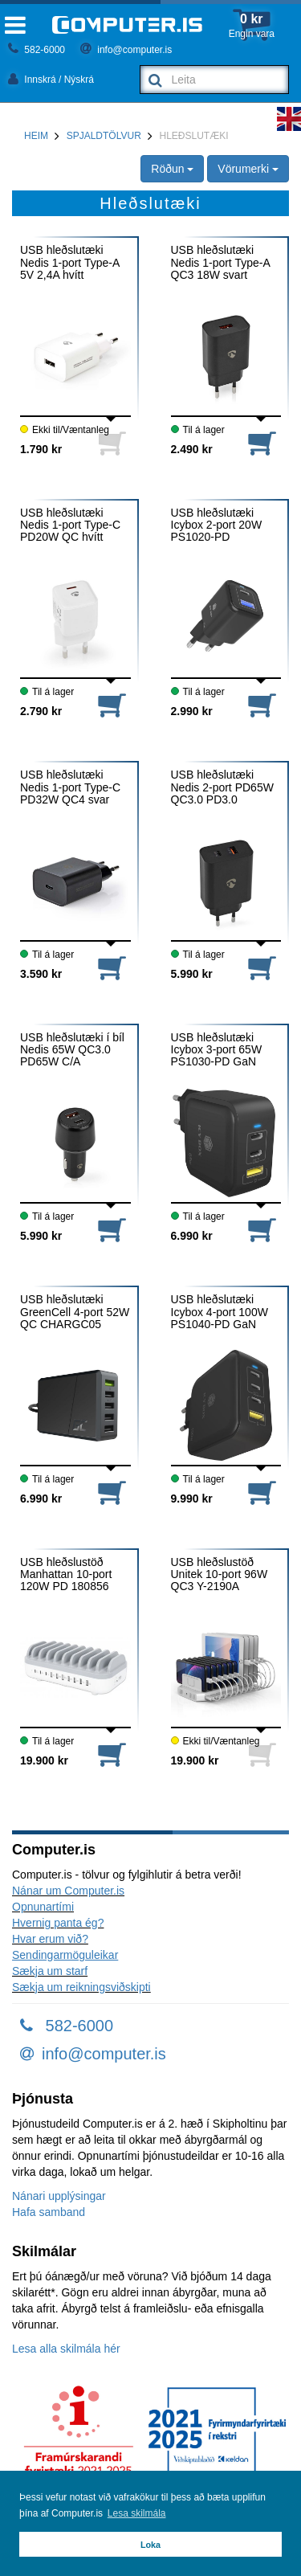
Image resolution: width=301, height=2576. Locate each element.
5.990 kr (192, 973)
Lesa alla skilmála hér (66, 2348)
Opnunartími (43, 1906)
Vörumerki (248, 168)
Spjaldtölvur (104, 135)
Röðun (172, 168)
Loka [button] (150, 2544)
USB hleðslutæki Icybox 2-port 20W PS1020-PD (216, 525)
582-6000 (36, 49)
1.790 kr (41, 449)
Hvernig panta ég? (58, 1922)
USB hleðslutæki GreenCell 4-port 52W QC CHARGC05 (74, 1312)
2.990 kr (192, 711)
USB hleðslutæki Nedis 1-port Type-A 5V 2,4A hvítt (69, 262)
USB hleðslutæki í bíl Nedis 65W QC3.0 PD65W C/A (72, 1050)
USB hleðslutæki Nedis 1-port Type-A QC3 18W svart (220, 262)
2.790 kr (41, 711)
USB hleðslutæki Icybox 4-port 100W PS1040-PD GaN (219, 1312)
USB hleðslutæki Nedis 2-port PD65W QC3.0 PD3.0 (222, 787)
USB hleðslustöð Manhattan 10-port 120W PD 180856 (66, 1574)
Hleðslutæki (194, 135)
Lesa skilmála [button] (137, 2513)
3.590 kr (41, 973)
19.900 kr (44, 1760)
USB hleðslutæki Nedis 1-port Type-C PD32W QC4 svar (70, 787)
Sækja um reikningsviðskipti (81, 1987)
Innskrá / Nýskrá (51, 79)
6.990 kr (192, 1235)
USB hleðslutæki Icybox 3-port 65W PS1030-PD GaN (216, 1050)
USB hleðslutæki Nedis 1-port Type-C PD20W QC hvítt (70, 525)
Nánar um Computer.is (68, 1890)
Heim (36, 135)
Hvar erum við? (50, 1938)
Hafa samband (48, 2212)
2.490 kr (192, 449)
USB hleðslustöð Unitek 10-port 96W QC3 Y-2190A (219, 1574)
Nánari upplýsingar (59, 2196)
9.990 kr (192, 1498)
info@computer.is (126, 49)
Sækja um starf (49, 1971)
